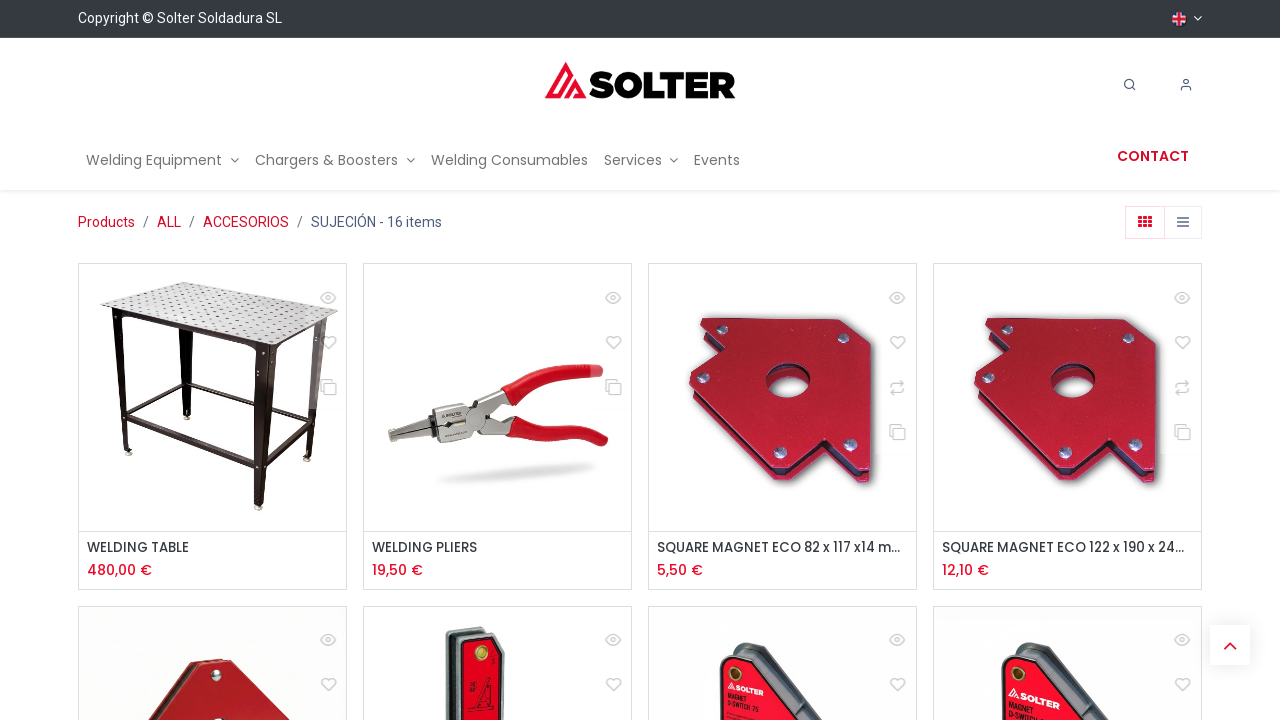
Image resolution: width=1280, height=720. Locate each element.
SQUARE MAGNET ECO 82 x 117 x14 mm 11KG (782, 548)
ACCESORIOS (246, 222)
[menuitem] (162, 160)
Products (106, 222)
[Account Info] (1186, 85)
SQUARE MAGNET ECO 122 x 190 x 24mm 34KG (1067, 548)
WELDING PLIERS (426, 548)
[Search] (1130, 85)
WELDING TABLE (141, 548)
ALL (169, 222)
